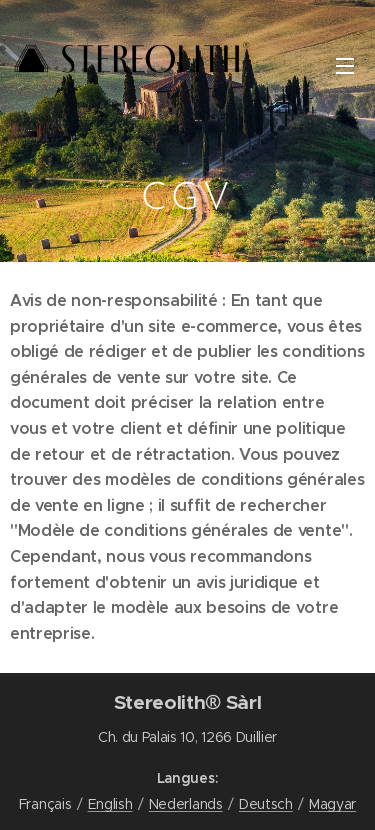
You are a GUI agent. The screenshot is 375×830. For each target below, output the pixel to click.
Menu (345, 66)
